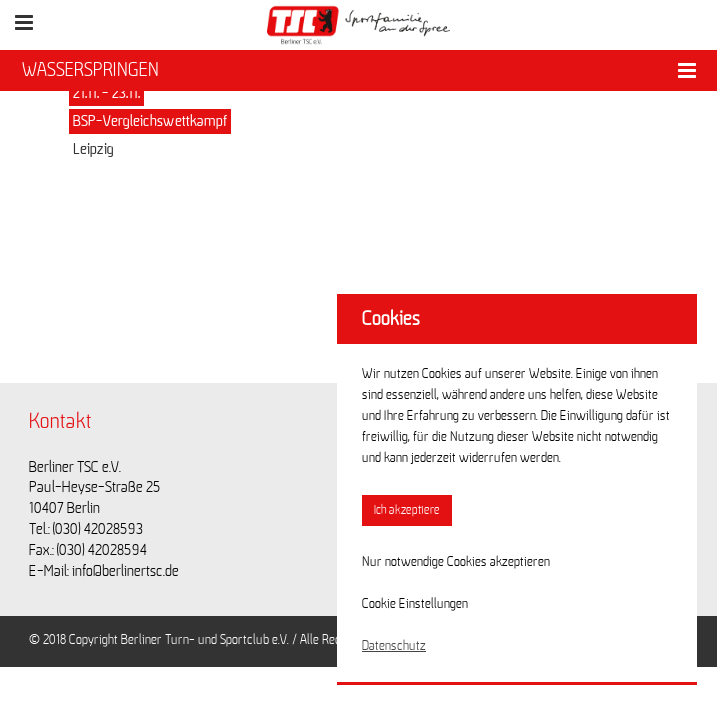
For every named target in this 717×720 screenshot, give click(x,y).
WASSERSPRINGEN (90, 70)
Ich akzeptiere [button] (407, 510)
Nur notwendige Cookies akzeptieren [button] (456, 562)
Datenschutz (394, 646)
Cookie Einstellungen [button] (415, 604)
